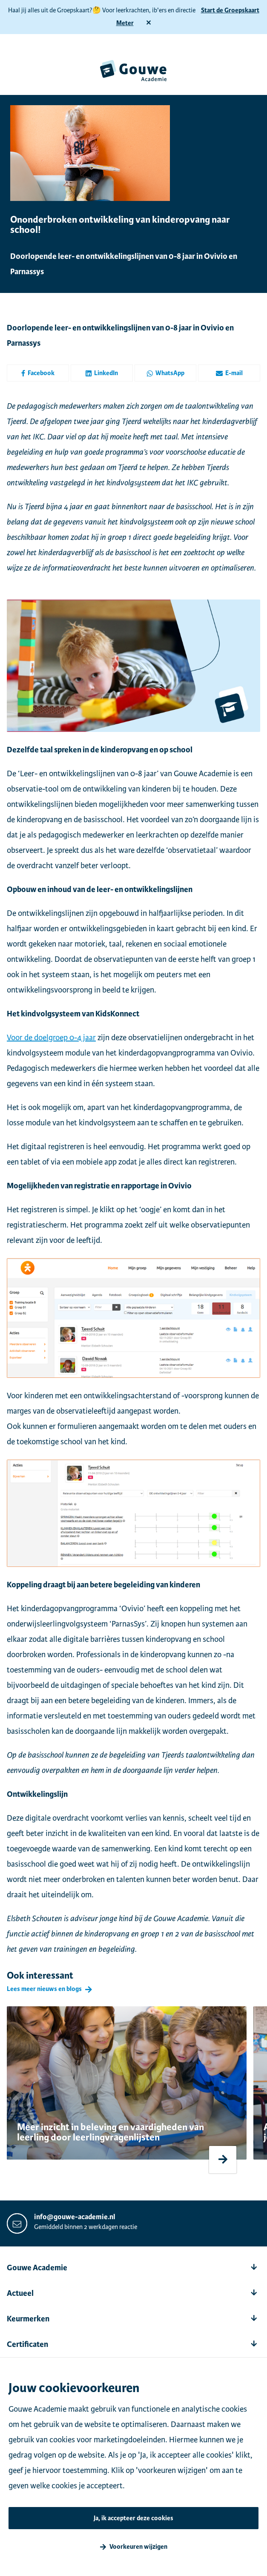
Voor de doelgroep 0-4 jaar (51, 1037)
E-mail (229, 373)
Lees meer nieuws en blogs (44, 1989)
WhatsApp (165, 373)
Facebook (38, 373)
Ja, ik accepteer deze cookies (133, 2518)
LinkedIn (102, 373)
